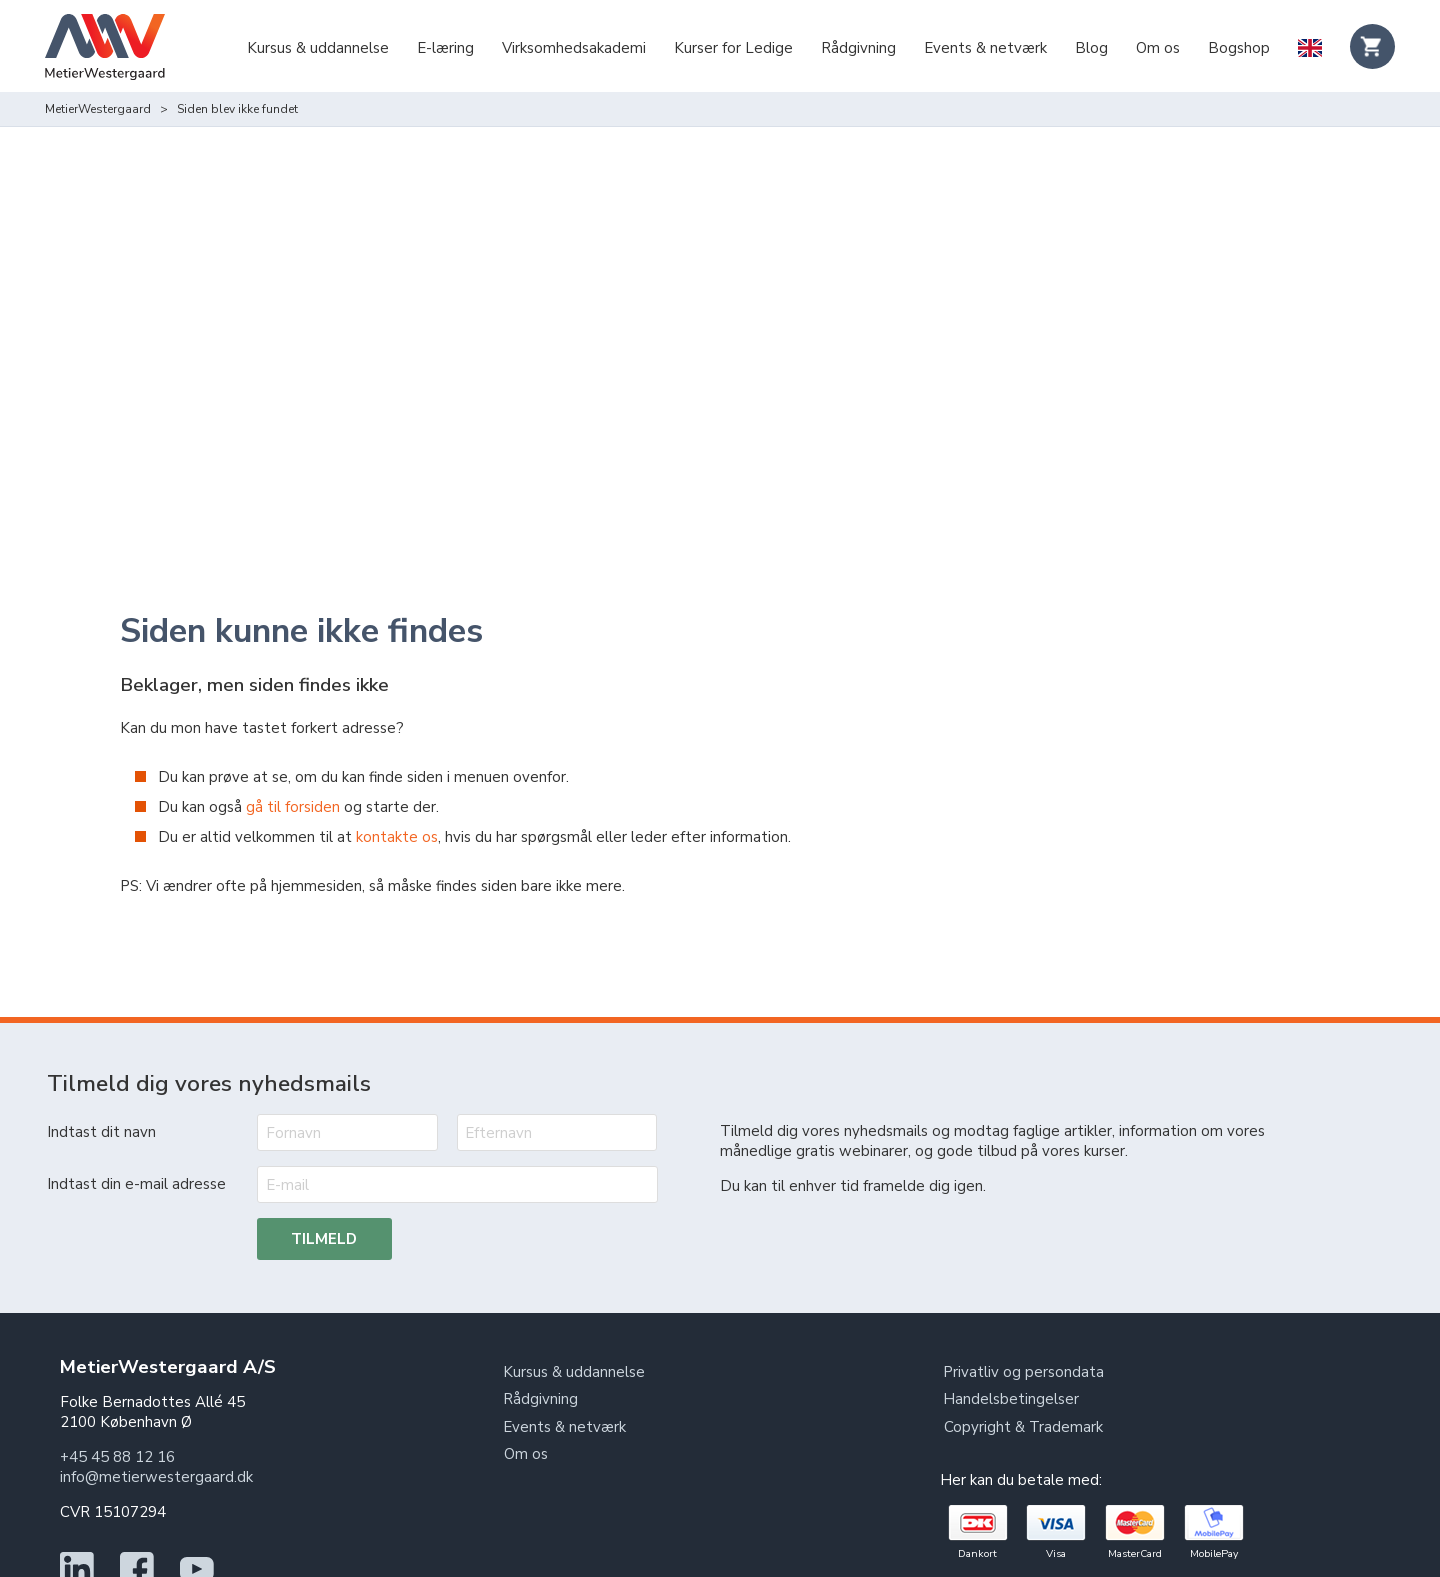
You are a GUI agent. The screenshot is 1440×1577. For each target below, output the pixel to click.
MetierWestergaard (98, 109)
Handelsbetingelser (1012, 1341)
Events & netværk (985, 48)
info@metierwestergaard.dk (156, 1418)
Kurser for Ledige (733, 48)
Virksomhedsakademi (574, 48)
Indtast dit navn (101, 1073)
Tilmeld (325, 1181)
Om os (1158, 48)
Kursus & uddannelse (318, 48)
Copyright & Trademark (1023, 1368)
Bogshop (1239, 48)
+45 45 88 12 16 (117, 1398)
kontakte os (397, 778)
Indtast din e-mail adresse (136, 1125)
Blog (1091, 48)
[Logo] (105, 49)
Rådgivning (858, 48)
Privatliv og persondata (1024, 1313)
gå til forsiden (293, 748)
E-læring (445, 48)
